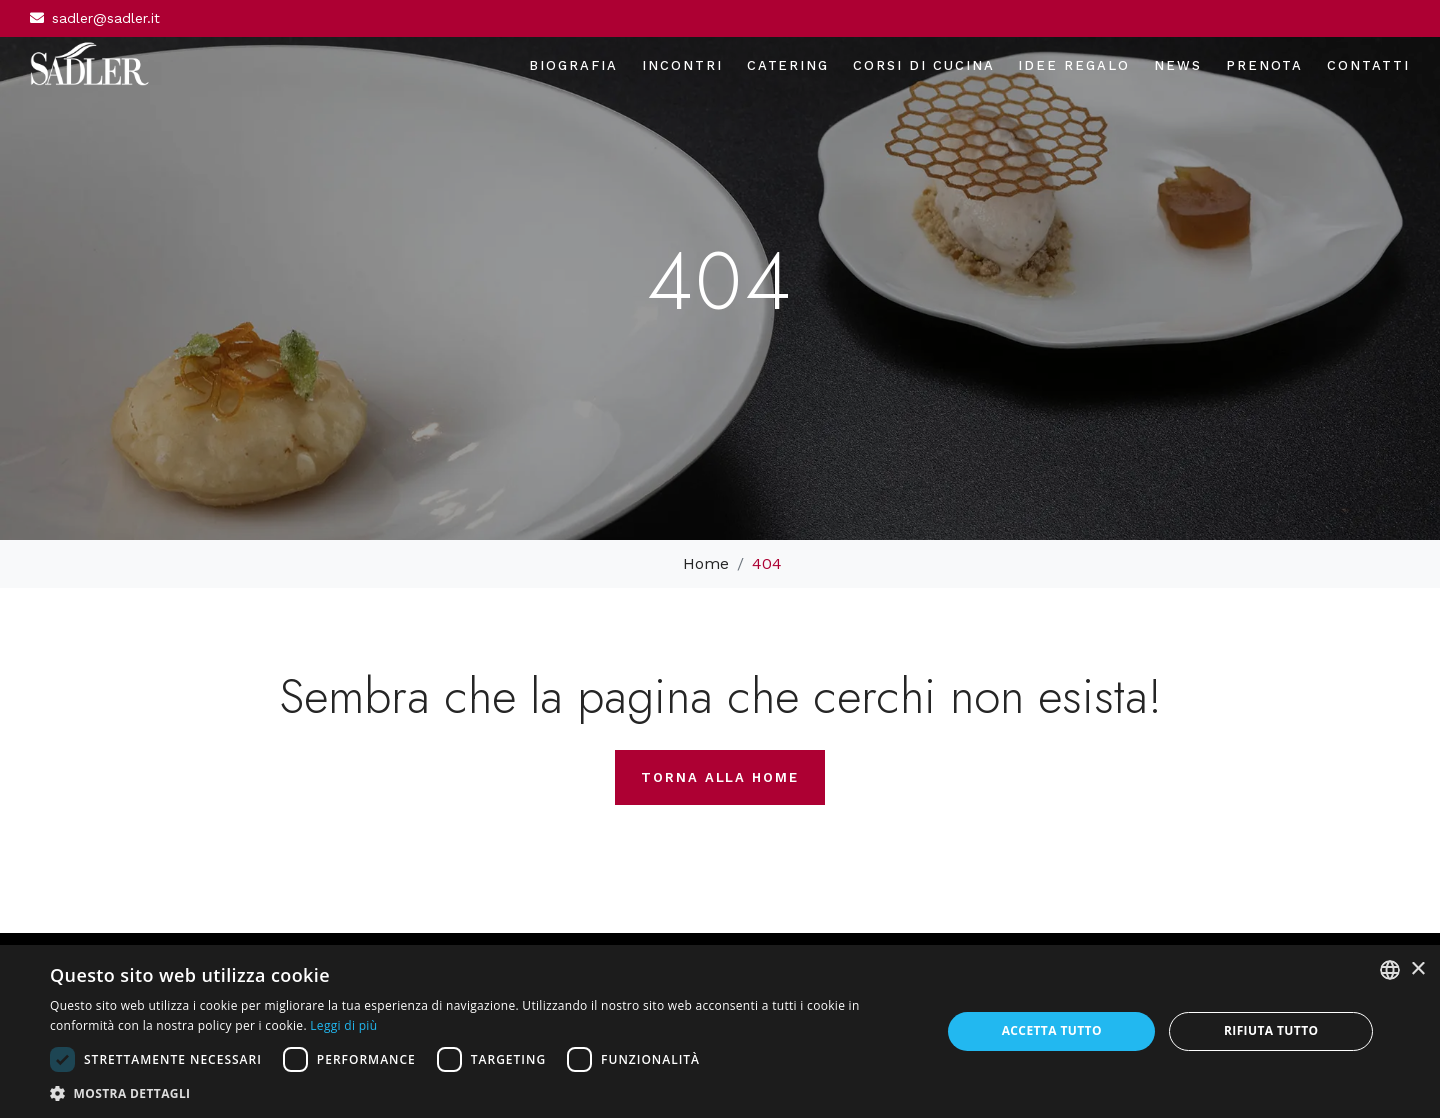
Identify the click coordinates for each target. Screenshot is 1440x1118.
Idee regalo (1073, 65)
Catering (788, 65)
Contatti (1368, 65)
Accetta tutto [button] (1052, 1030)
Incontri (682, 65)
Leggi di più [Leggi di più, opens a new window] (343, 1025)
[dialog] (720, 1031)
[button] (482, 1093)
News (1178, 65)
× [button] (1417, 969)
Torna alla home (720, 777)
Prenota (1265, 65)
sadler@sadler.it (106, 18)
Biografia (573, 65)
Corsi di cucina (923, 65)
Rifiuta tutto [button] (1271, 1030)
